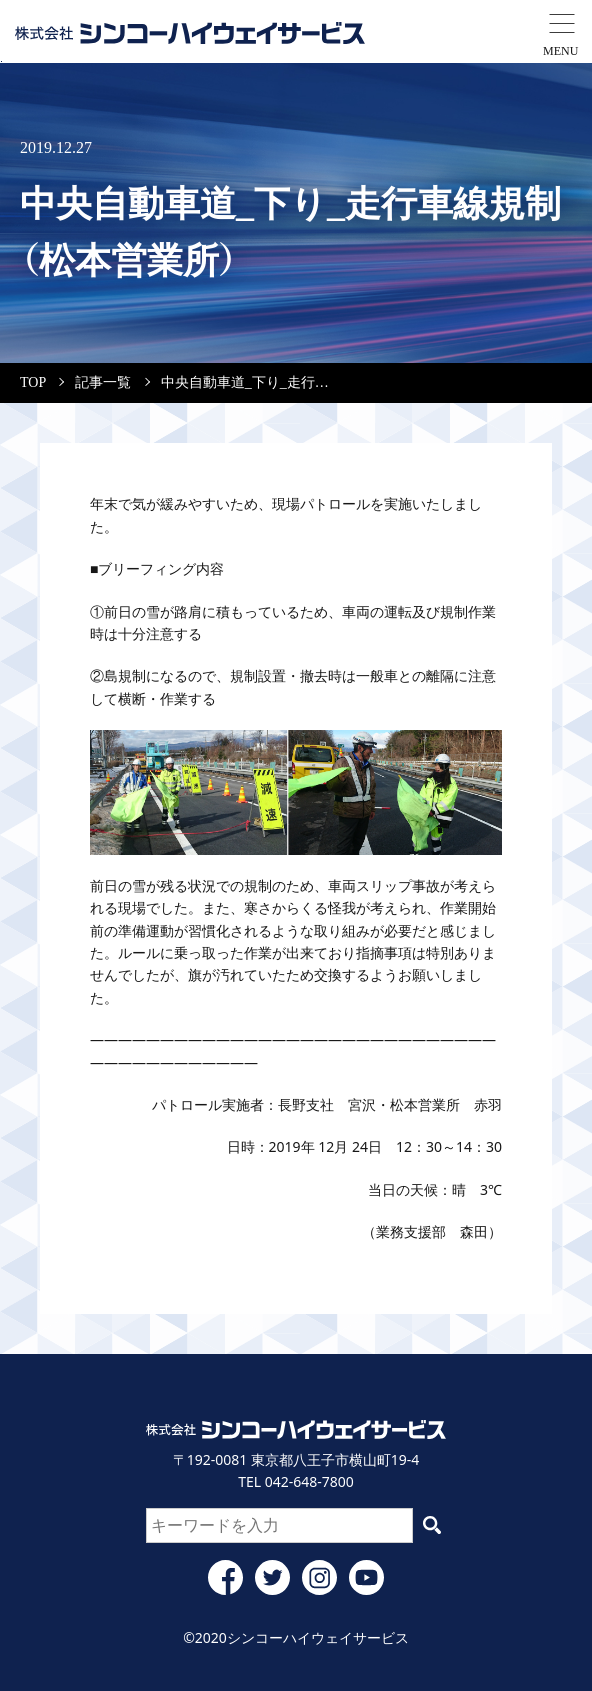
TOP (33, 382)
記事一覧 (103, 382)
